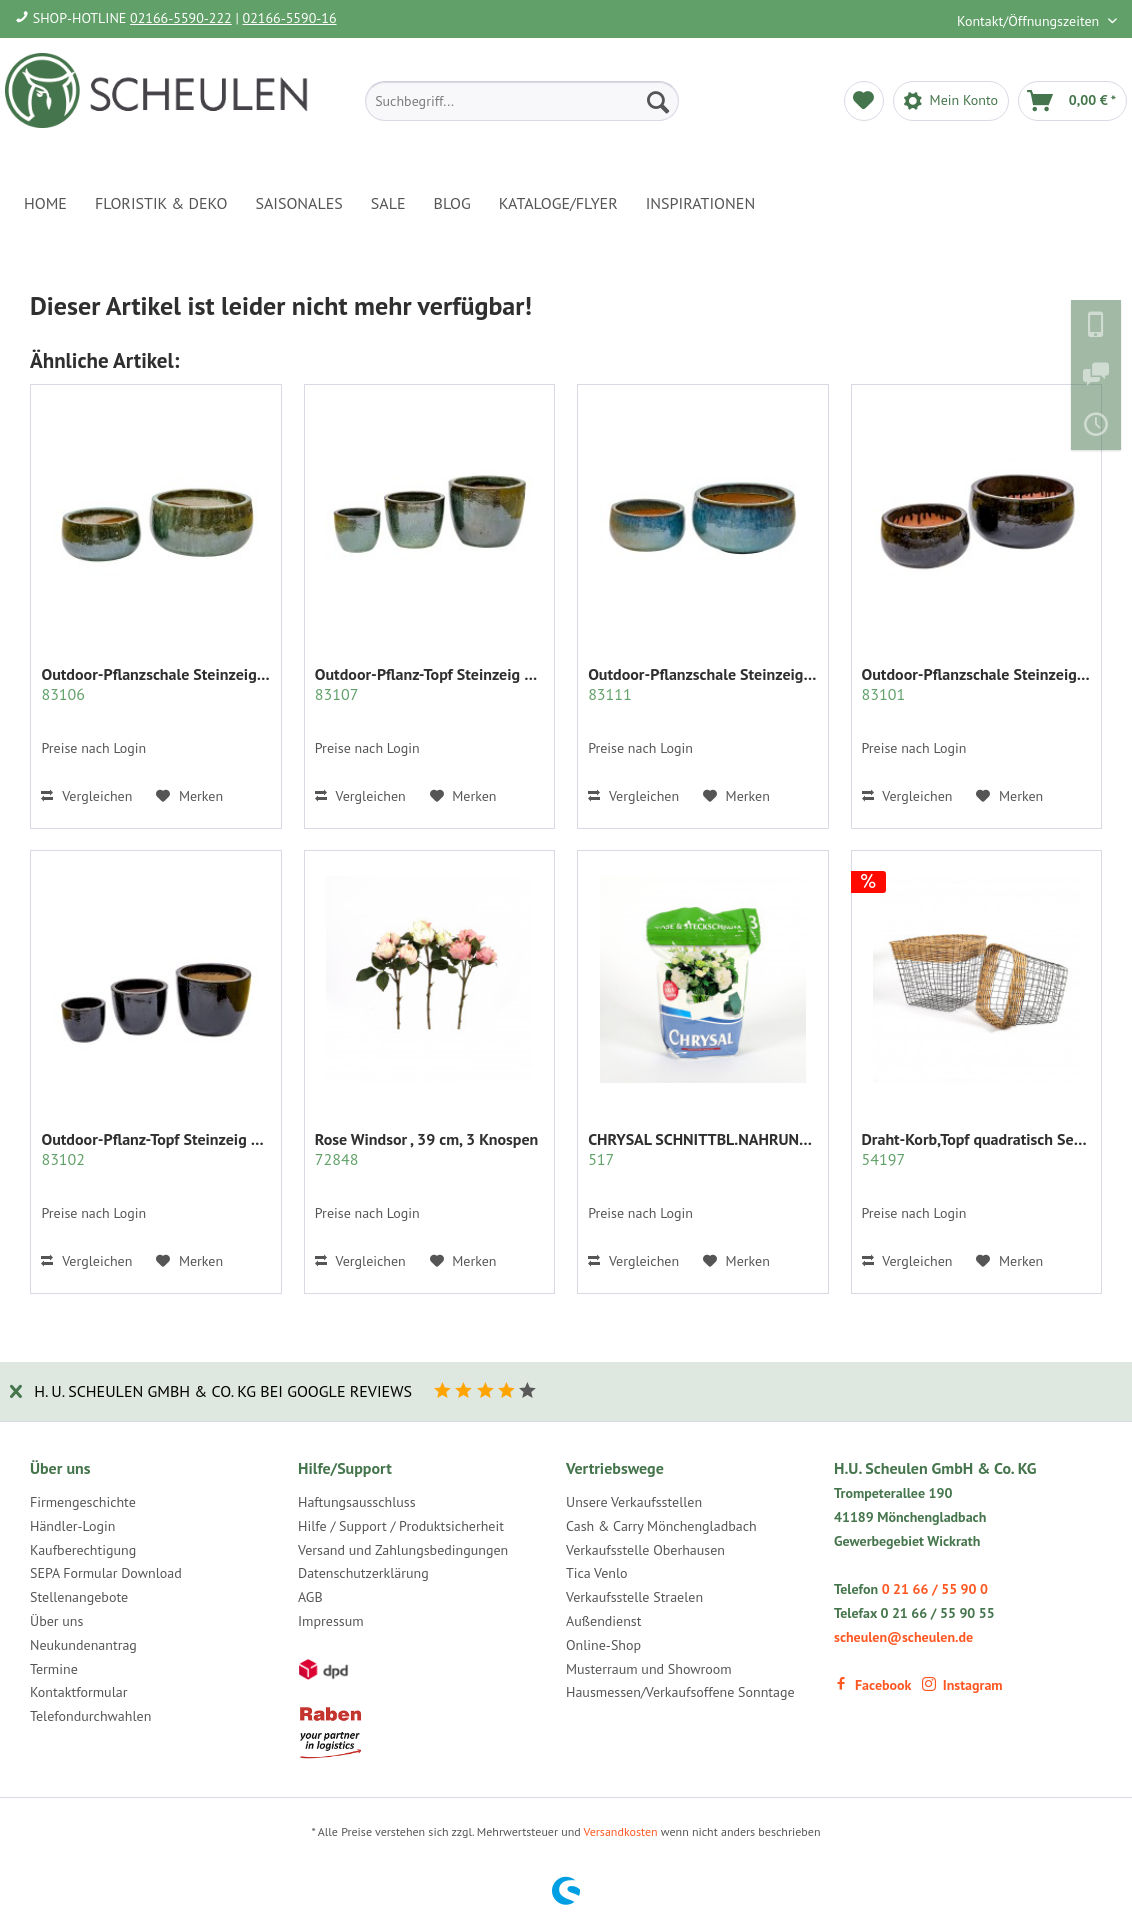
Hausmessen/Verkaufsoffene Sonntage (680, 1692)
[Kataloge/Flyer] (558, 203)
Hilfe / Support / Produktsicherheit (401, 1526)
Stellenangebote (79, 1597)
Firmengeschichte (83, 1502)
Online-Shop (603, 1645)
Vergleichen (86, 796)
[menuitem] (522, 101)
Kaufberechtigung (83, 1550)
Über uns (56, 1621)
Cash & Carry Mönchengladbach (661, 1526)
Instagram (962, 1685)
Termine (54, 1669)
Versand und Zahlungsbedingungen (403, 1550)
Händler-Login (72, 1526)
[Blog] (452, 203)
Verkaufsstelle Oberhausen (645, 1550)
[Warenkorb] (1072, 101)
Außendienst (604, 1621)
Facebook (872, 1685)
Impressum (331, 1621)
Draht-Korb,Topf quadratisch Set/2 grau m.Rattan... (977, 1149)
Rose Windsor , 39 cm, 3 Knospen (427, 1149)
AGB (310, 1597)
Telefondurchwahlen (90, 1716)
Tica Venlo (597, 1573)
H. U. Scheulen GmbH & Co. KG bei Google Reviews (223, 1391)
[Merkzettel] (864, 101)
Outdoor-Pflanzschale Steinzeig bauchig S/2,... (156, 684)
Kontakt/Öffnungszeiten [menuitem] (1030, 21)
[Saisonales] (298, 203)
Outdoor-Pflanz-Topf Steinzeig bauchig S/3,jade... (430, 684)
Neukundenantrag (83, 1645)
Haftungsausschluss (357, 1502)
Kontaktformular (78, 1692)
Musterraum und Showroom (649, 1669)
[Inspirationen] (701, 203)
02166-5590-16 (290, 18)
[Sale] (388, 203)
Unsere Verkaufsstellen (634, 1502)
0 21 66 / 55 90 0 (935, 1589)
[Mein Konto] (951, 101)
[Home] (45, 203)
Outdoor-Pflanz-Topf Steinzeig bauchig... (156, 1149)
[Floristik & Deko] (161, 203)
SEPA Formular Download (106, 1573)
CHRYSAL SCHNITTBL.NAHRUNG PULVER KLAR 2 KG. (703, 1149)
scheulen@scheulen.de (903, 1637)
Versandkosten (621, 1831)
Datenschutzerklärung (363, 1573)
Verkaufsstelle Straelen (634, 1597)
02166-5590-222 (181, 18)
